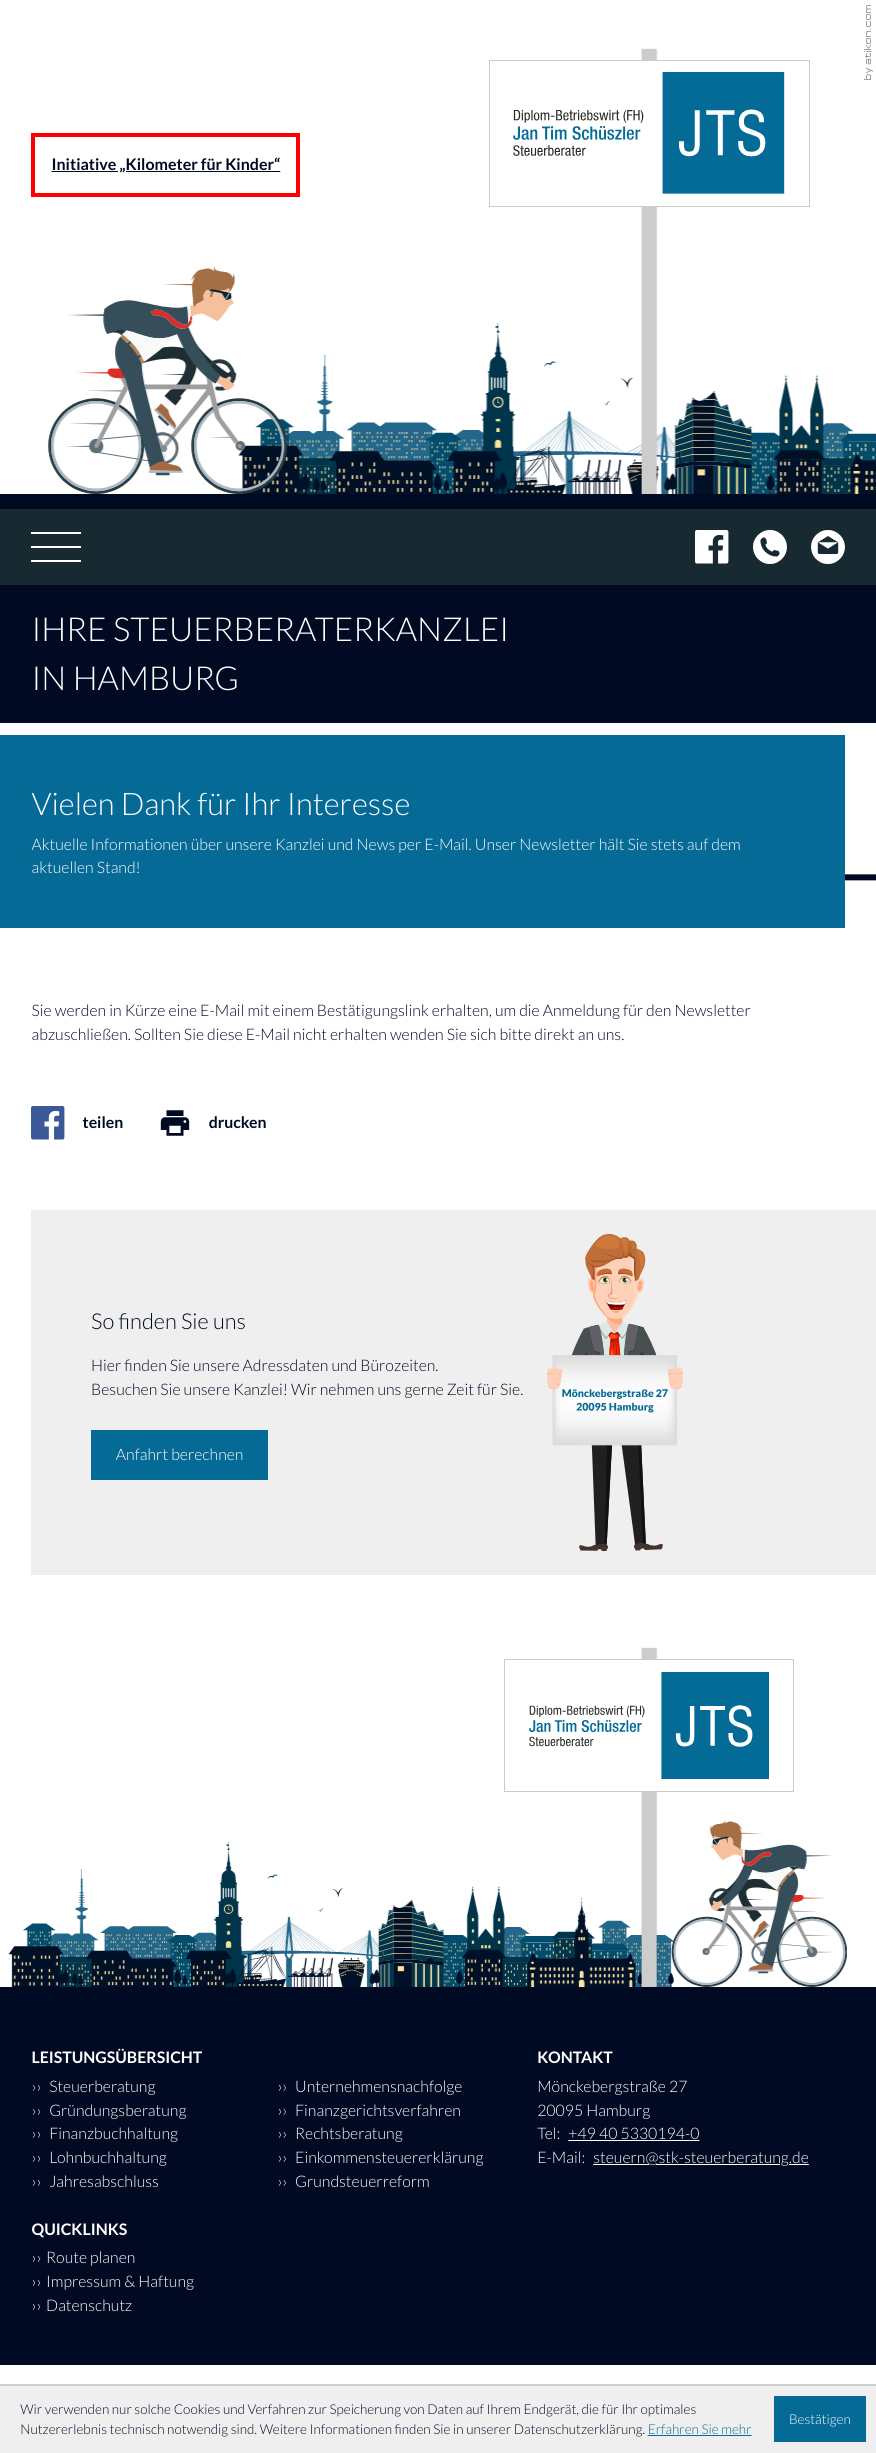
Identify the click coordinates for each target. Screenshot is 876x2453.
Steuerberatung (100, 2086)
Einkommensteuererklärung (388, 2157)
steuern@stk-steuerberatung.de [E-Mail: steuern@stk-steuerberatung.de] (701, 2157)
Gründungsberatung (116, 2110)
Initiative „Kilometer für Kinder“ (165, 164)
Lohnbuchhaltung (106, 2157)
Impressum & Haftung (120, 2281)
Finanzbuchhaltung (112, 2133)
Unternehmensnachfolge (377, 2086)
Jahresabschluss (102, 2181)
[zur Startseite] (649, 134)
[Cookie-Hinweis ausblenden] (820, 2419)
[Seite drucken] (229, 1123)
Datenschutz (89, 2305)
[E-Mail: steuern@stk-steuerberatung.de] (816, 547)
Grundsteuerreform (361, 2181)
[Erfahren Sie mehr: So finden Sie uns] (179, 1455)
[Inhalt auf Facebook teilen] (94, 1123)
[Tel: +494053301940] (758, 547)
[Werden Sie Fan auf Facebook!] (700, 547)
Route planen (90, 2257)
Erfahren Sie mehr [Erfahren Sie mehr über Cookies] (700, 2429)
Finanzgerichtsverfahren (376, 2110)
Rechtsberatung (347, 2133)
